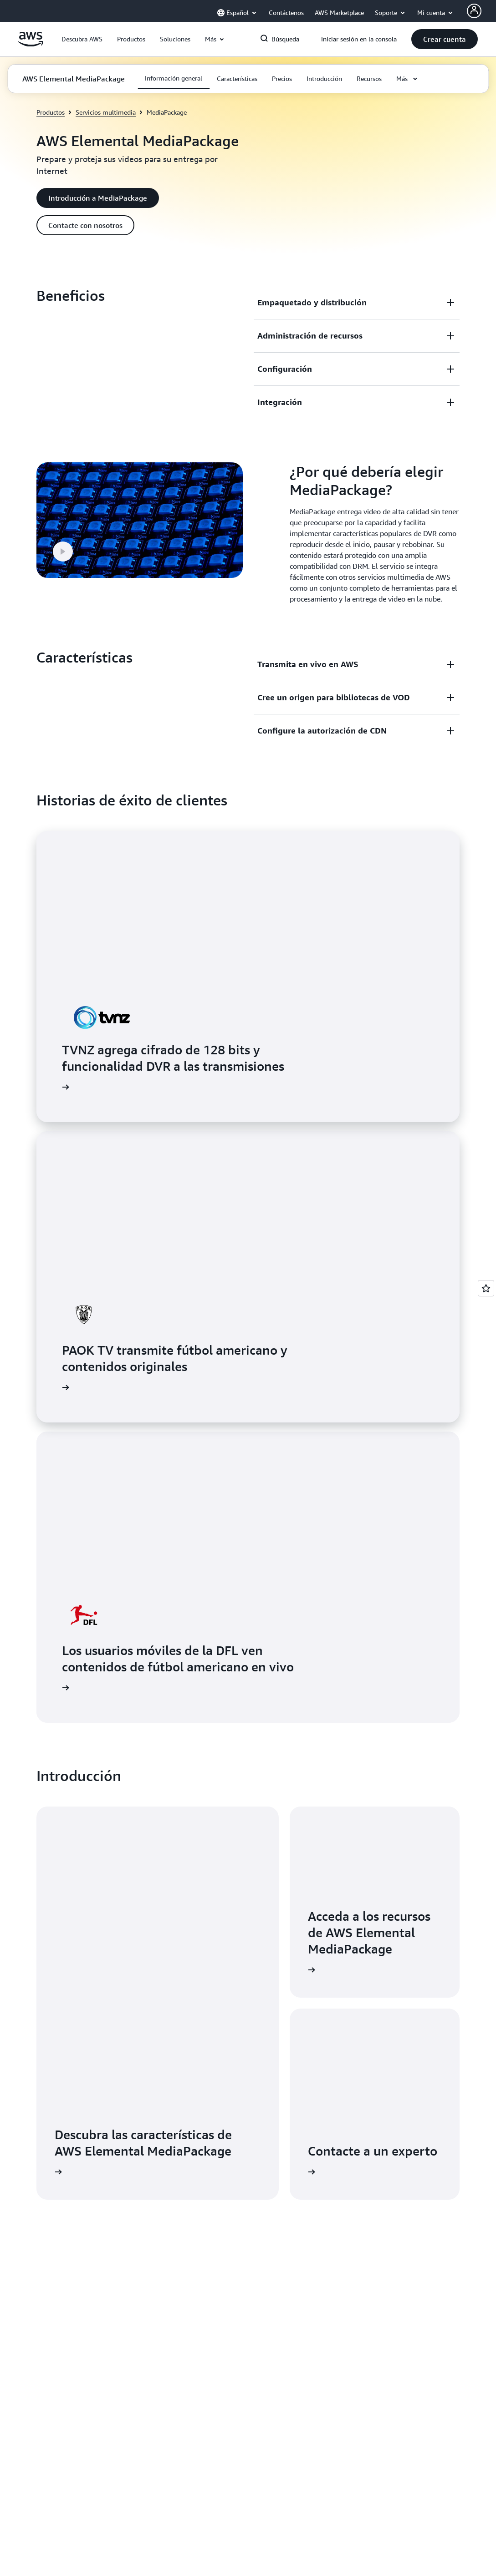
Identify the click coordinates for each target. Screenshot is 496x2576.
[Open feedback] (486, 1288)
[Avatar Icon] (474, 11)
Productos (50, 112)
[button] (82, 39)
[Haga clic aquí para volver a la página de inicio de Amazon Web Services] (30, 44)
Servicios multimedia (106, 112)
